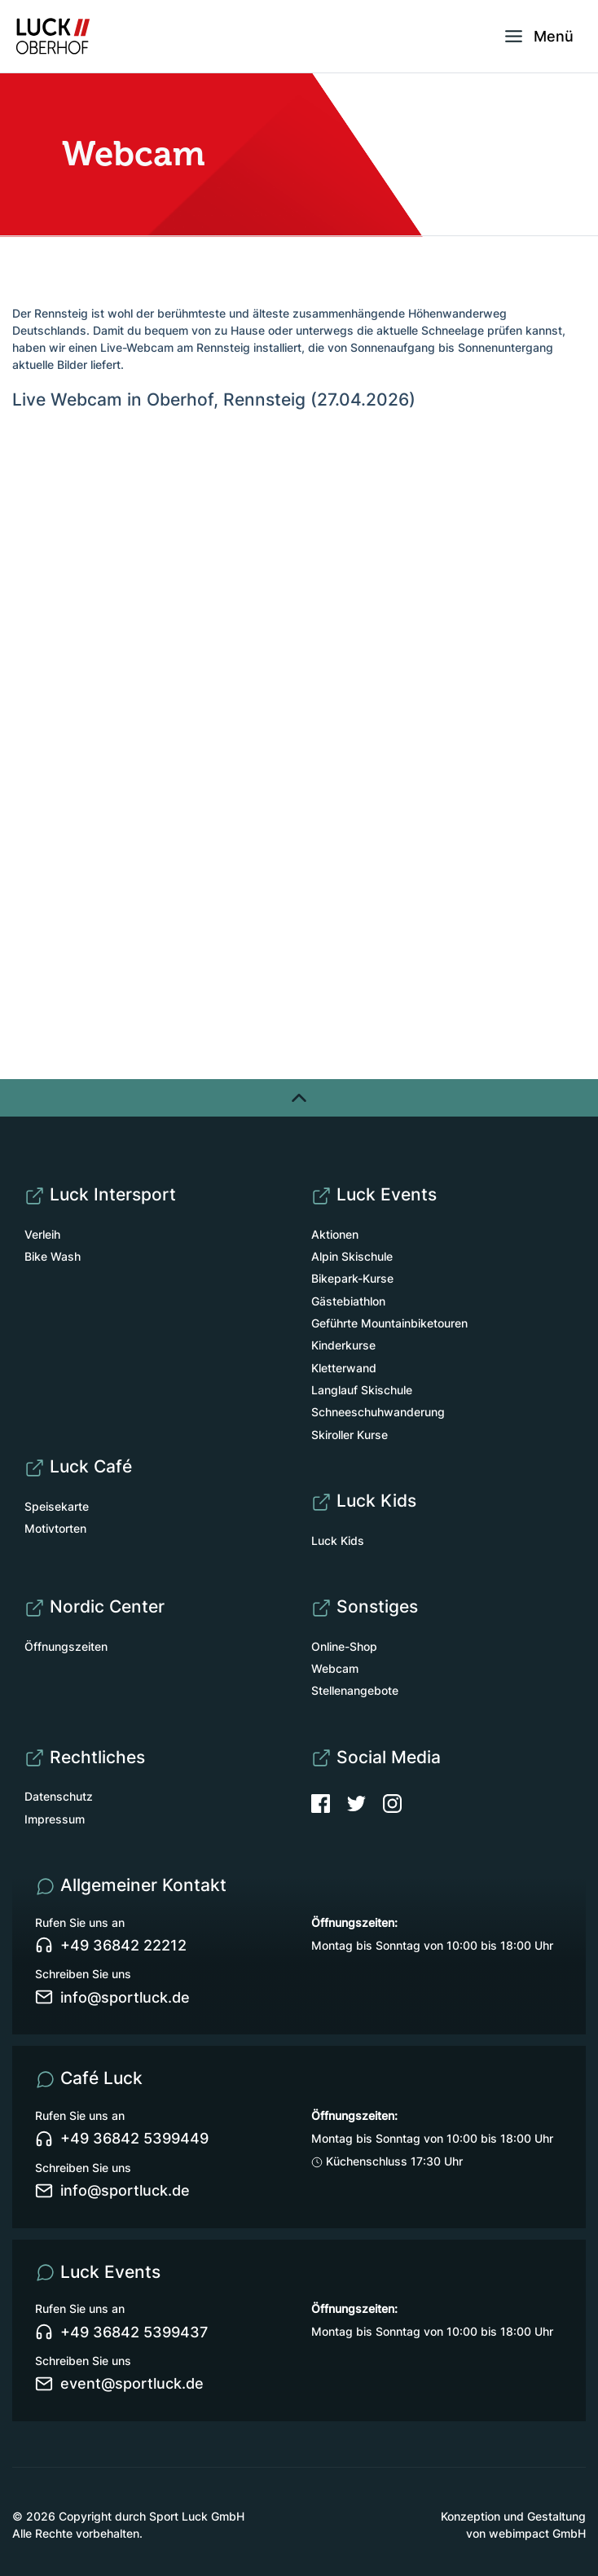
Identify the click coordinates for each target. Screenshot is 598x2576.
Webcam (334, 1668)
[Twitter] (365, 1802)
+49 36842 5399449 (122, 2139)
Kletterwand (343, 1368)
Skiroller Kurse (349, 1435)
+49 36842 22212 (111, 1946)
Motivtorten (55, 1528)
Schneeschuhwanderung (378, 1412)
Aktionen (334, 1234)
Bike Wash (52, 1256)
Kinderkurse (343, 1345)
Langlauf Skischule (361, 1390)
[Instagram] (392, 1802)
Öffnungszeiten (66, 1646)
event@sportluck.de (119, 2384)
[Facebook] (329, 1802)
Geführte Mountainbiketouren (389, 1323)
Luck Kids (337, 1540)
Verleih (42, 1234)
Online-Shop (344, 1646)
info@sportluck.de (112, 1997)
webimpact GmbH (537, 2533)
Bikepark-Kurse (352, 1278)
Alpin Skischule (352, 1256)
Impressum (54, 1819)
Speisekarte (56, 1506)
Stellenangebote (354, 1690)
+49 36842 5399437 (121, 2332)
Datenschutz (58, 1796)
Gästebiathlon (348, 1301)
